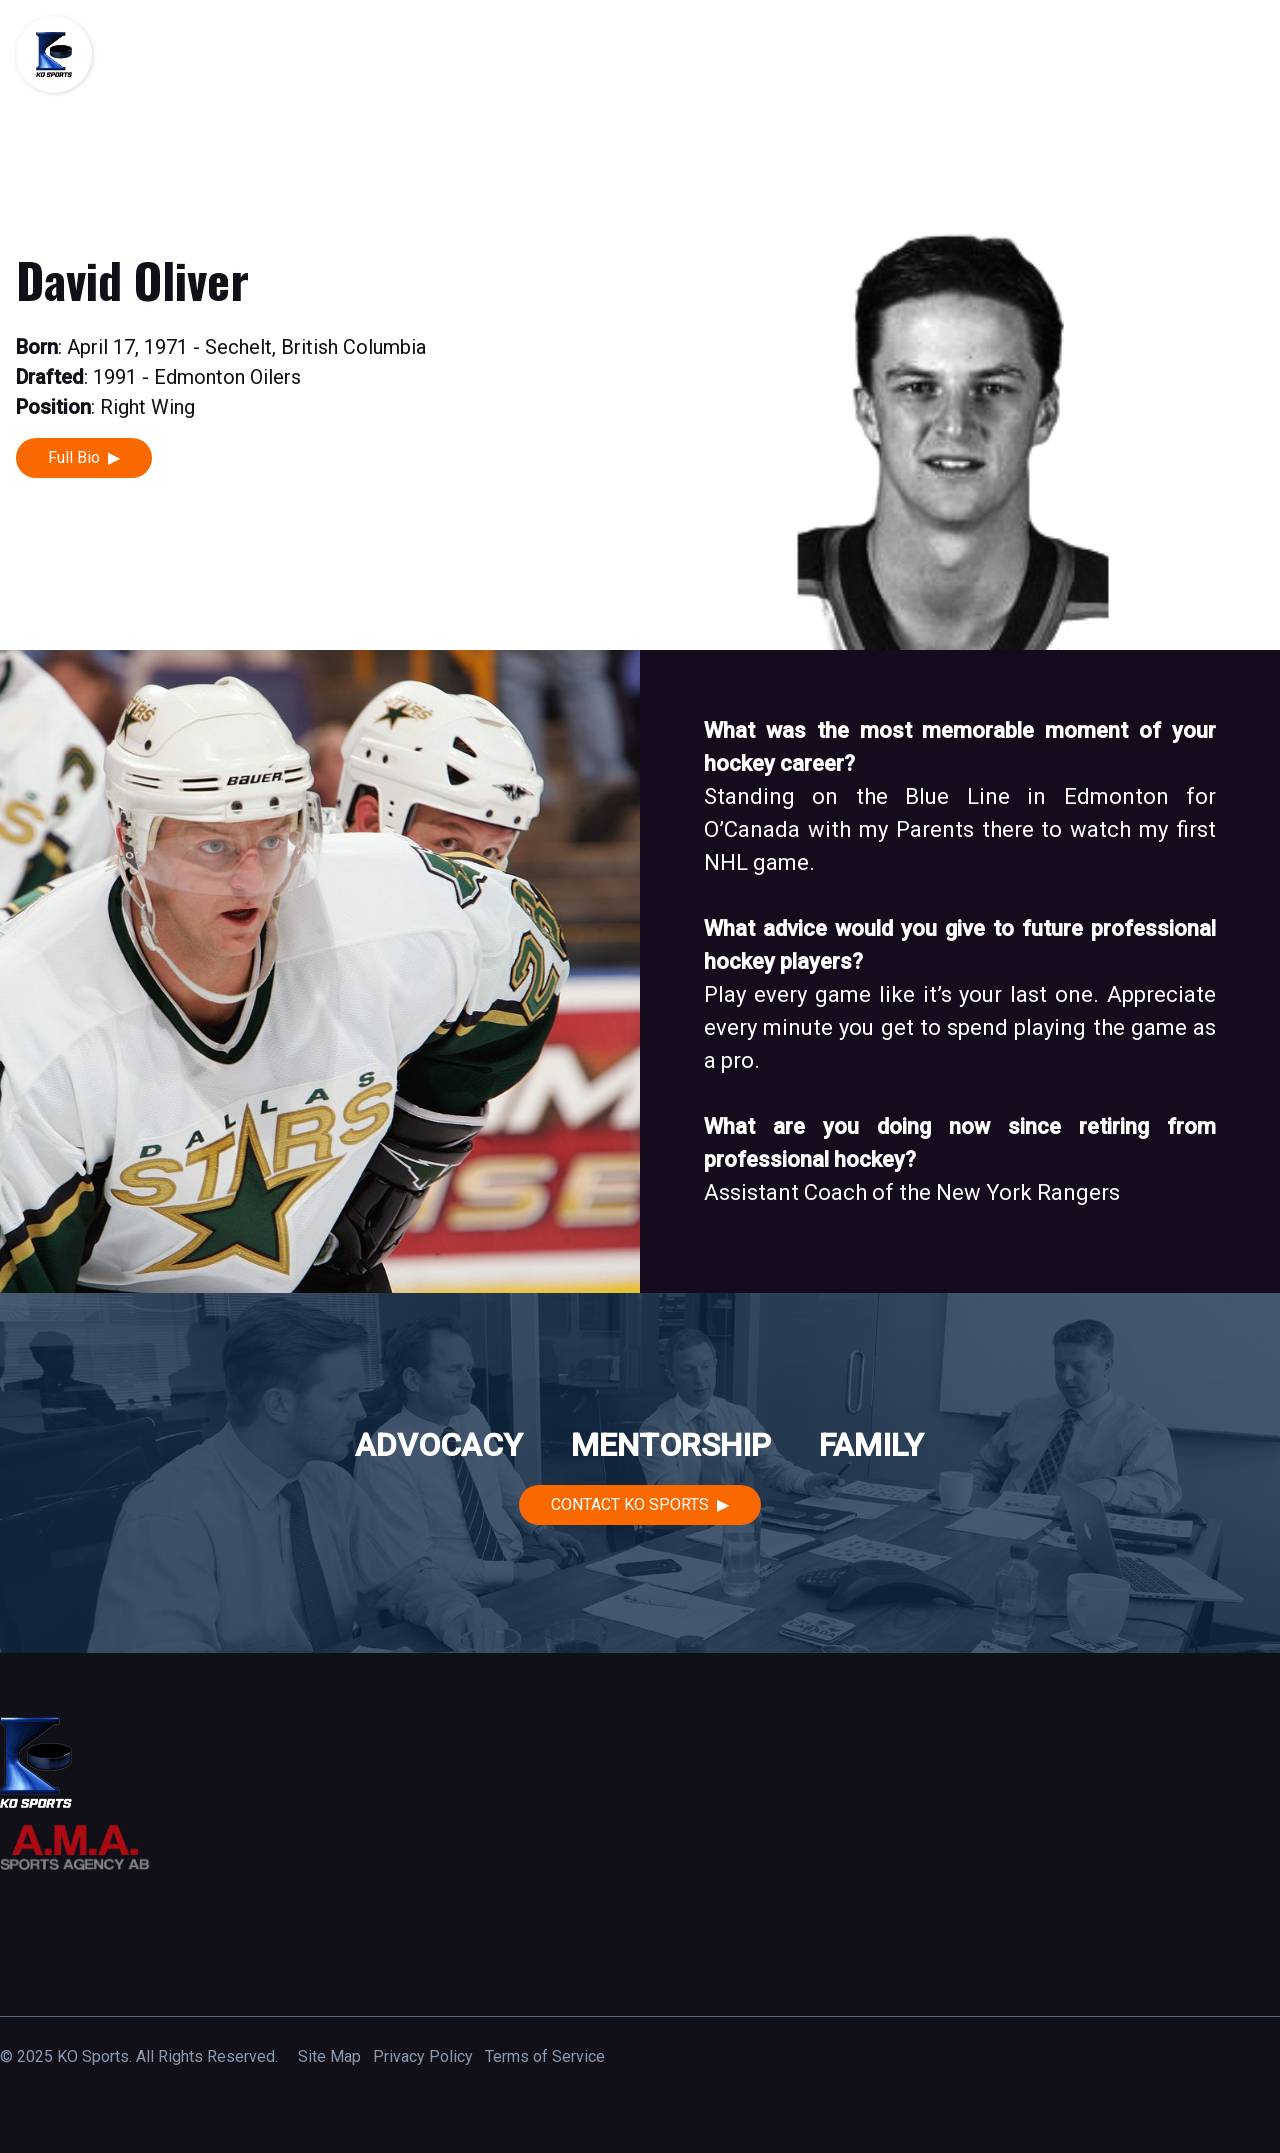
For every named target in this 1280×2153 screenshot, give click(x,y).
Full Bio (74, 457)
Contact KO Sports (630, 1504)
